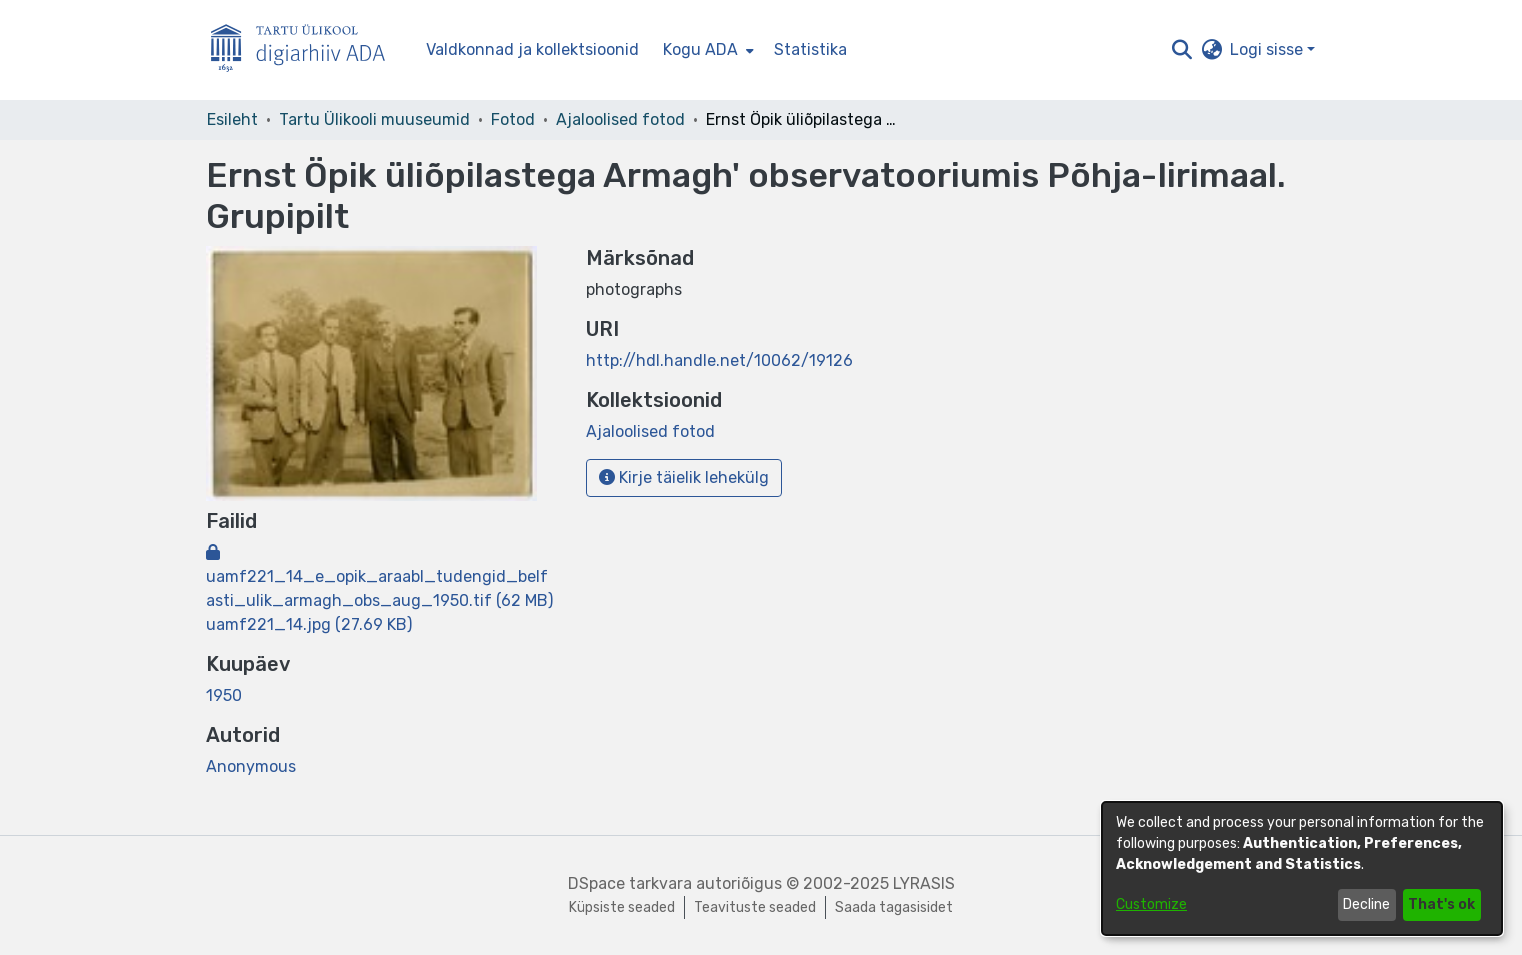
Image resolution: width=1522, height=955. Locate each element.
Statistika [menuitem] (810, 49)
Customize (1151, 904)
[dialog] (1302, 868)
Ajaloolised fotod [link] (620, 119)
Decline (1366, 904)
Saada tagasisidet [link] (894, 907)
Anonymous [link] (251, 766)
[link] (379, 576)
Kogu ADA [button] (700, 49)
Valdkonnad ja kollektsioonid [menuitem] (532, 49)
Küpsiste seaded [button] (622, 907)
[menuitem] (706, 50)
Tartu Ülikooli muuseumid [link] (374, 119)
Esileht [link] (232, 119)
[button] (1181, 50)
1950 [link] (224, 695)
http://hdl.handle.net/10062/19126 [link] (719, 360)
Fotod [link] (513, 119)
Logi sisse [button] (1268, 49)
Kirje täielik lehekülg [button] (684, 477)
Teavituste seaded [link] (755, 907)
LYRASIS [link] (924, 883)
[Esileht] (306, 50)
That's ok (1441, 904)
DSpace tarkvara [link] (630, 883)
